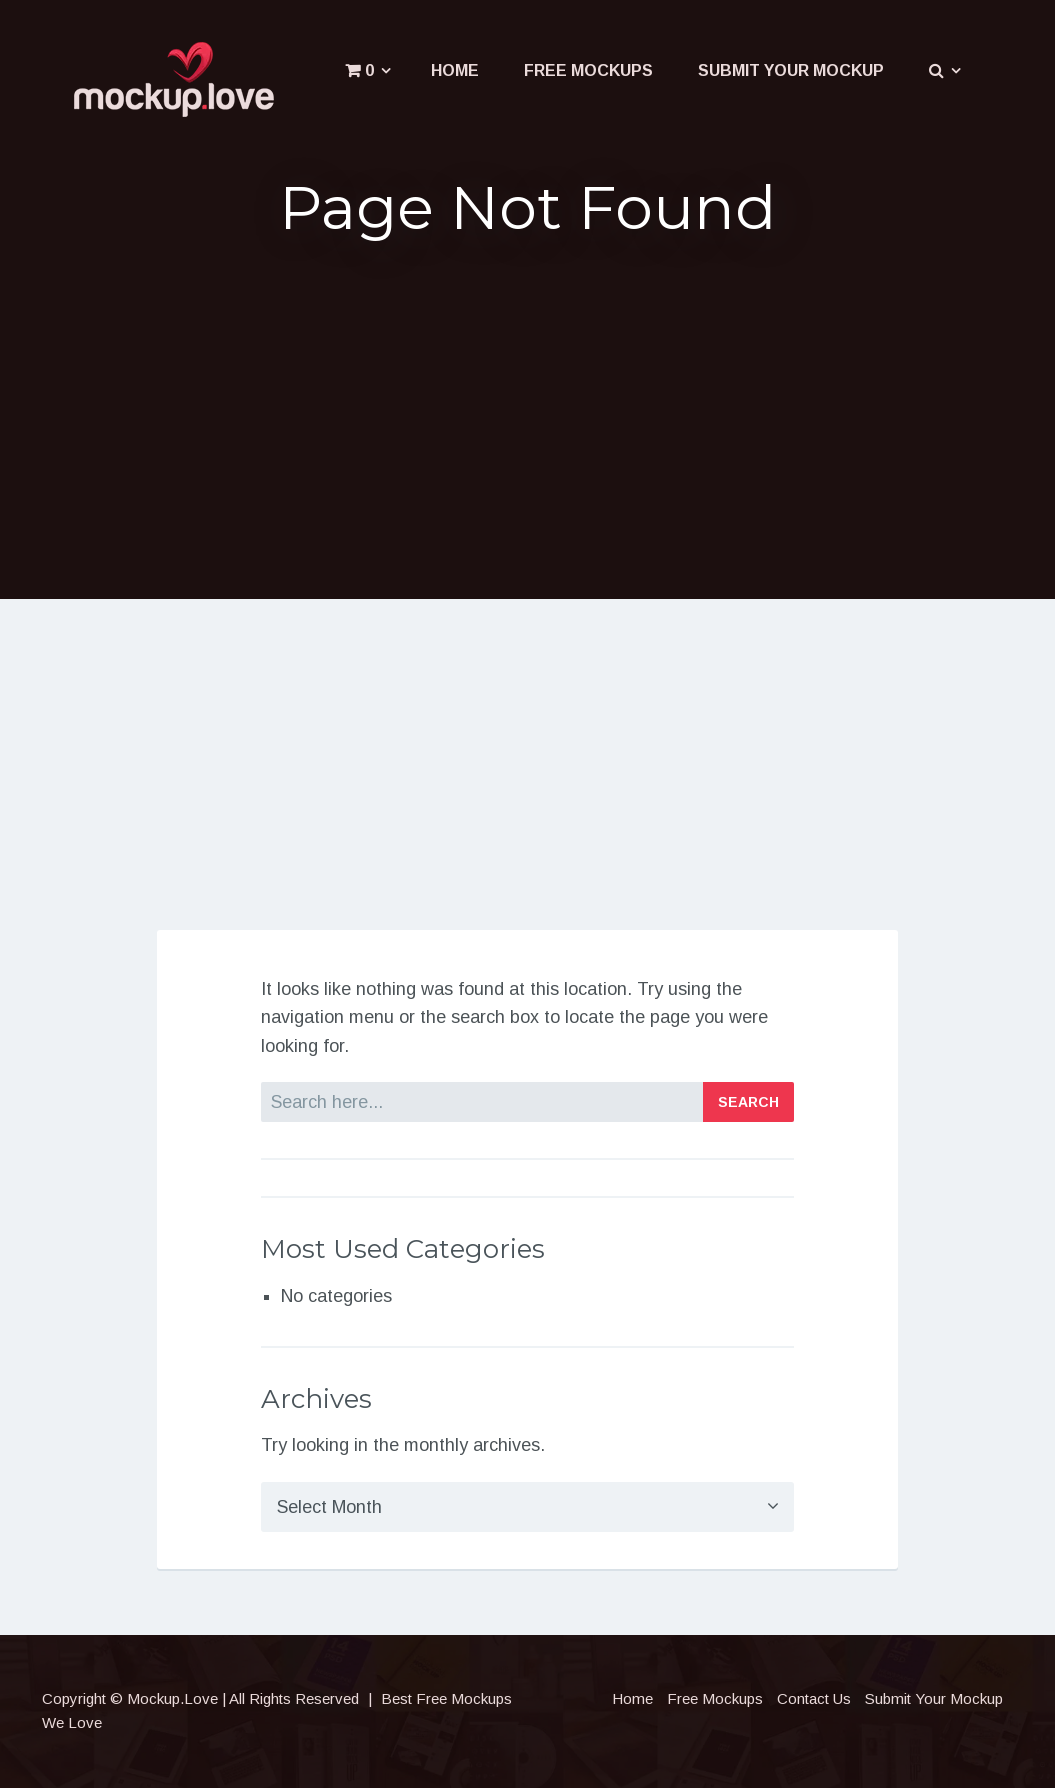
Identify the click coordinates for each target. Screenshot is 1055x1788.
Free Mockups (588, 70)
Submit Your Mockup (791, 70)
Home (455, 70)
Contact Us (814, 1698)
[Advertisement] (527, 414)
